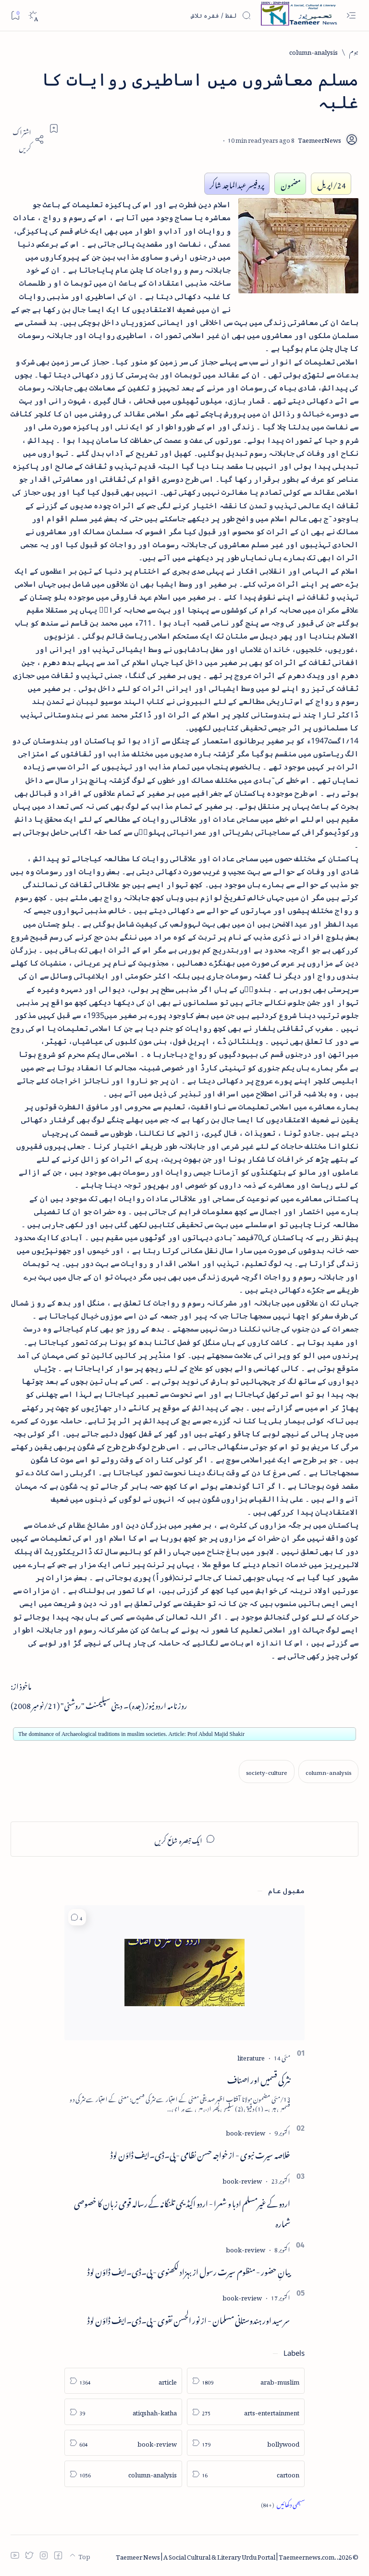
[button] (77, 1917)
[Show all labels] (283, 2504)
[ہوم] (353, 51)
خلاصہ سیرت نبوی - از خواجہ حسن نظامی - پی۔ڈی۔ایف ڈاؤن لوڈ (200, 2153)
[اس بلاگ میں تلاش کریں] (179, 15)
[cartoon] (246, 2474)
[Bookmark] (15, 15)
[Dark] (33, 15)
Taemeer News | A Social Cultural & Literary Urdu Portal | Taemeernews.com (225, 2555)
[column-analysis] (313, 51)
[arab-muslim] (246, 2381)
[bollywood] (246, 2443)
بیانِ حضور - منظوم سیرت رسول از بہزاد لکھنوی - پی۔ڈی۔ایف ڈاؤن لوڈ (188, 2270)
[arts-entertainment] (246, 2412)
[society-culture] (267, 1771)
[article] (123, 2381)
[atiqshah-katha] (123, 2412)
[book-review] (245, 2131)
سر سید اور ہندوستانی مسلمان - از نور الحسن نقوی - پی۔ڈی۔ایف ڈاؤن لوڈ (188, 2319)
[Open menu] (351, 15)
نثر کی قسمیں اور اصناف (258, 2078)
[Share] (27, 139)
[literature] (251, 2056)
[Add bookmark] (54, 128)
